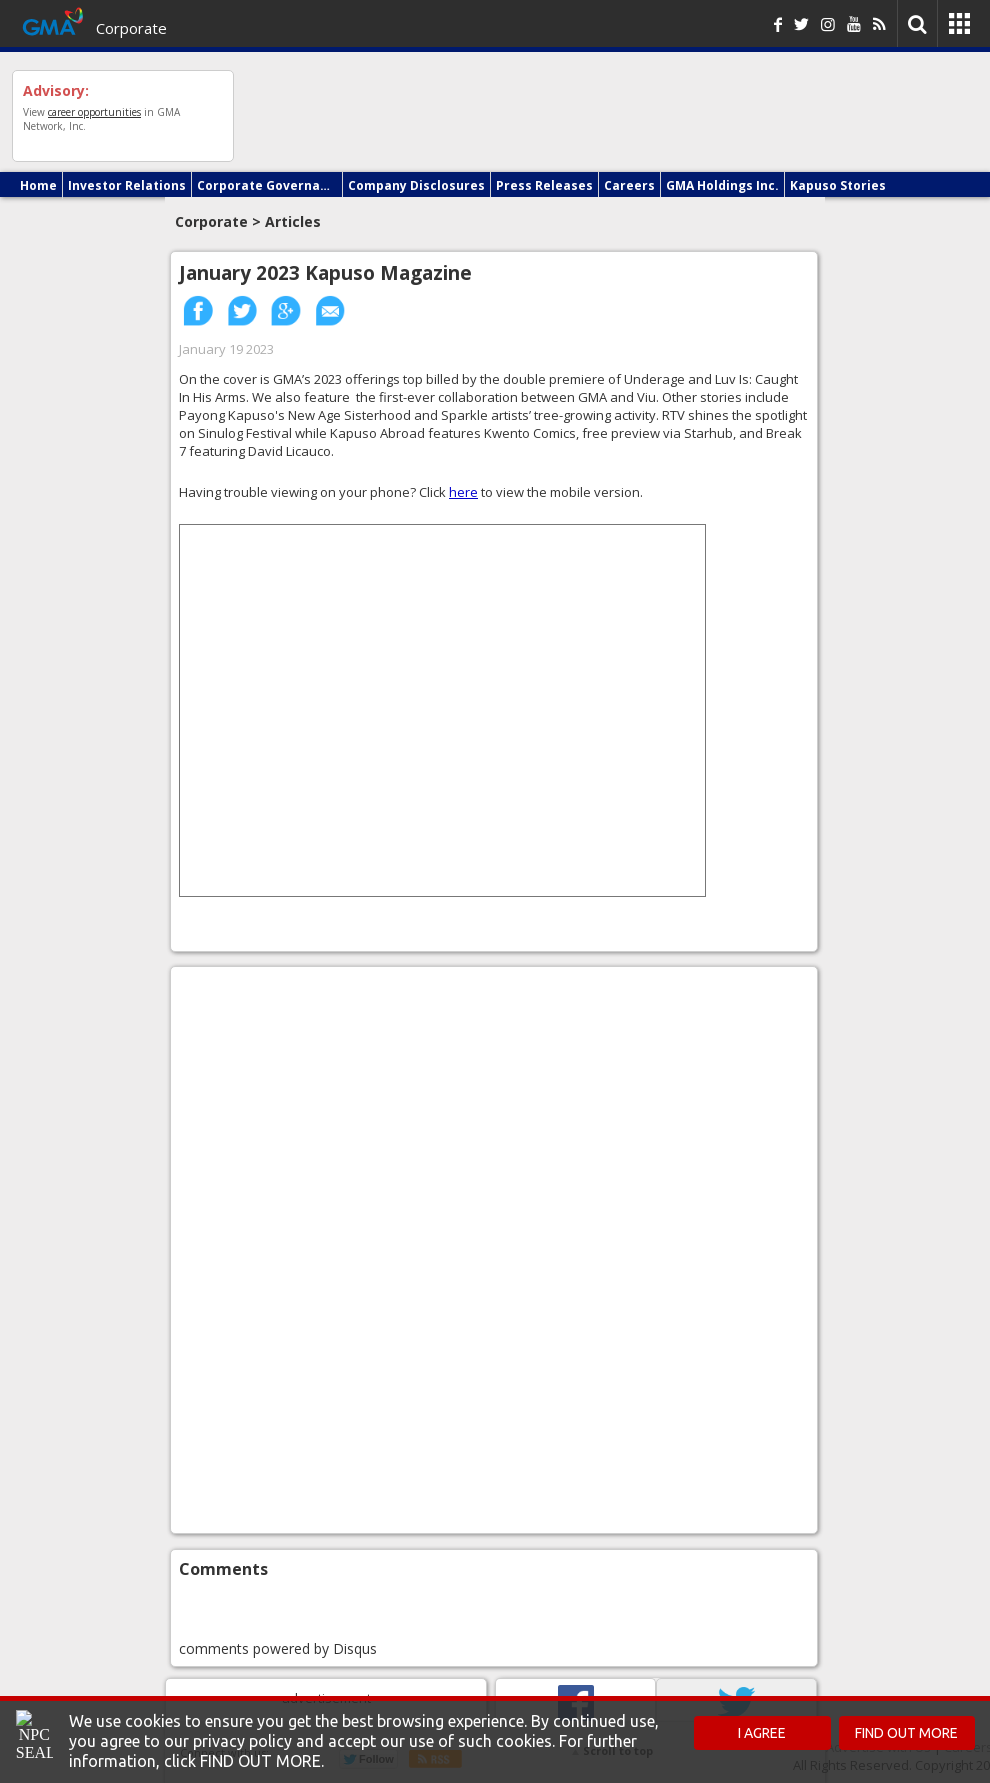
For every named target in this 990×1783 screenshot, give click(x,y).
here (463, 492)
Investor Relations (127, 185)
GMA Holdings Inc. (722, 185)
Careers (629, 185)
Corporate (131, 28)
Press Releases (544, 185)
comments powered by (278, 1648)
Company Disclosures (416, 185)
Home (38, 185)
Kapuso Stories (838, 185)
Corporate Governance (267, 185)
